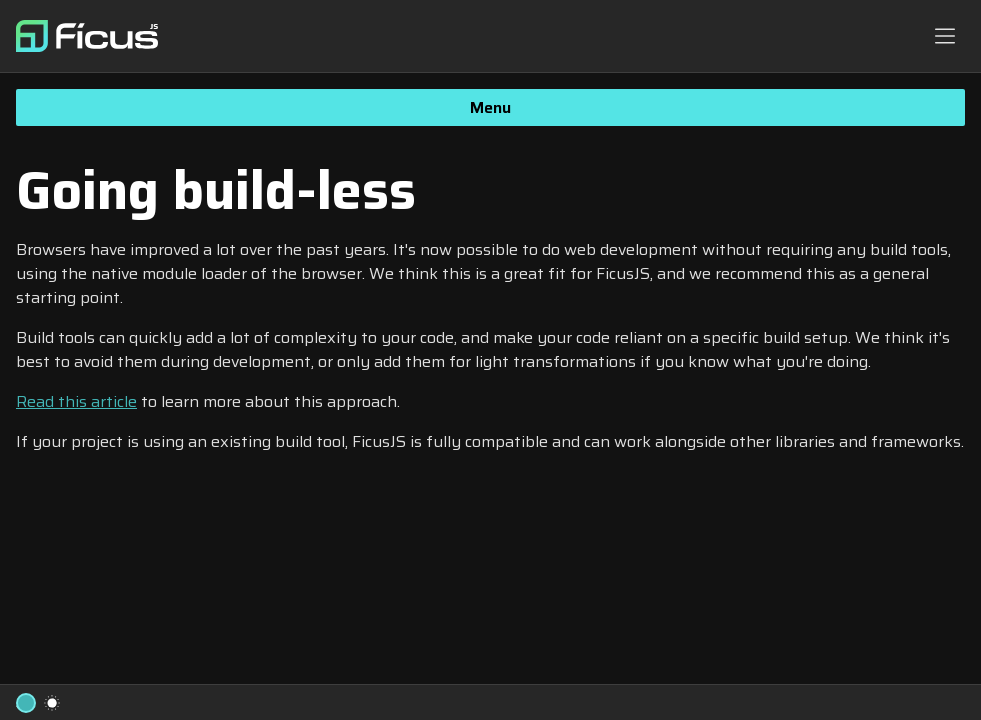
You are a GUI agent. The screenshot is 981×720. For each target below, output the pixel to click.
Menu (490, 107)
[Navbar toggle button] (945, 36)
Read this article (76, 401)
